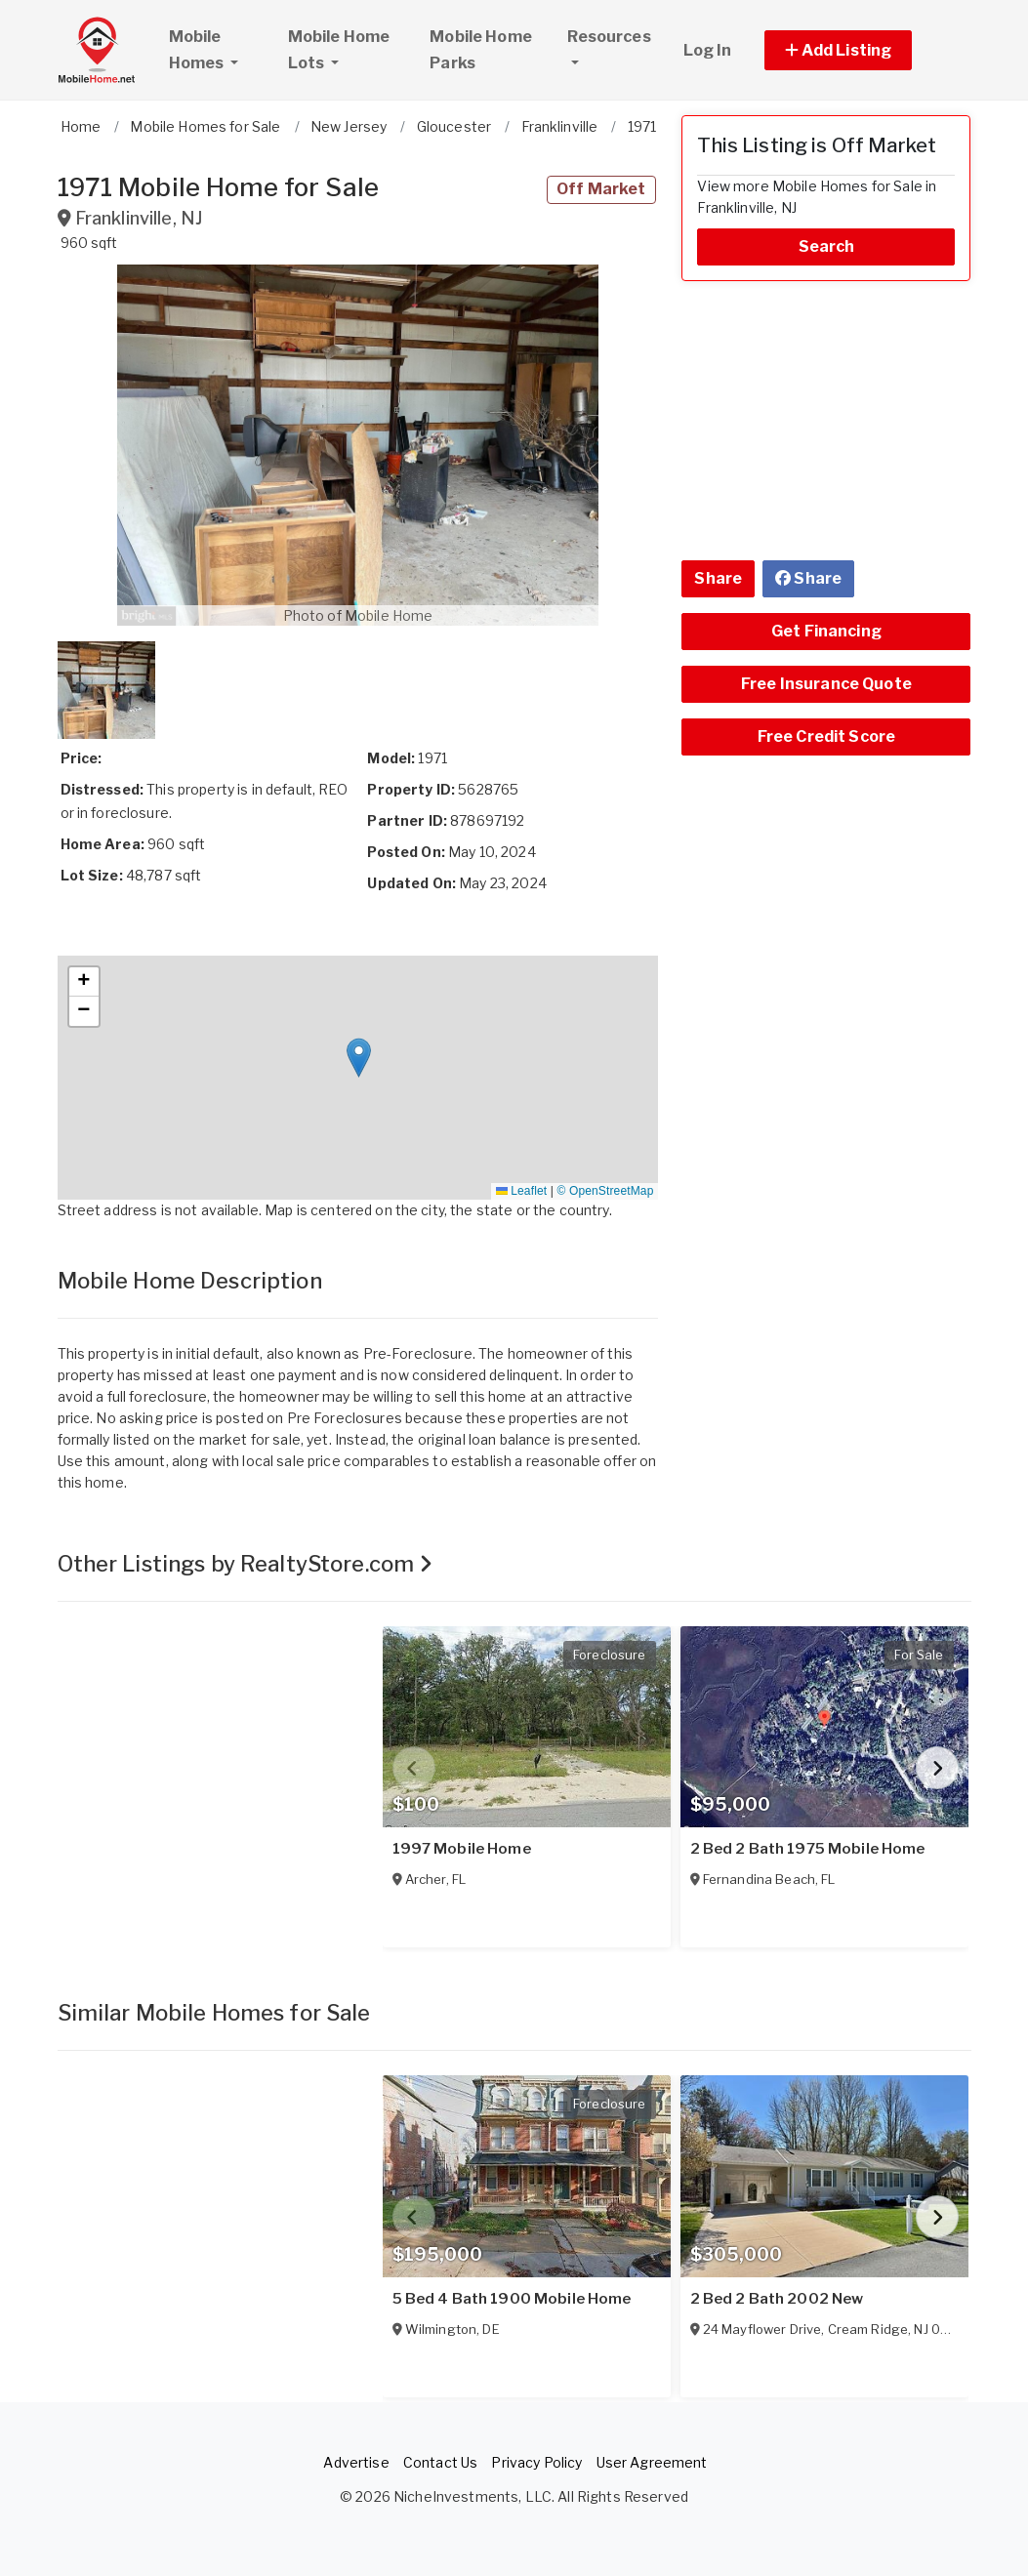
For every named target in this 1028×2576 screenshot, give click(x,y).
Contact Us (440, 2462)
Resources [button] (608, 36)
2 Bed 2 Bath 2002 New (777, 2299)
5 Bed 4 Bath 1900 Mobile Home (512, 2299)
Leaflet (521, 1191)
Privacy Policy (536, 2462)
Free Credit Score (826, 736)
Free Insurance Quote (826, 684)
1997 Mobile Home (461, 1849)
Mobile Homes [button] (219, 49)
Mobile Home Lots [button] (339, 49)
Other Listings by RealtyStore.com (245, 1563)
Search (827, 246)
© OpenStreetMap (604, 1191)
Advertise (356, 2462)
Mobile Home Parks (481, 49)
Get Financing (826, 631)
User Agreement (652, 2462)
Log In (707, 50)
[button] (860, 50)
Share (718, 578)
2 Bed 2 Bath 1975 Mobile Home (807, 1849)
